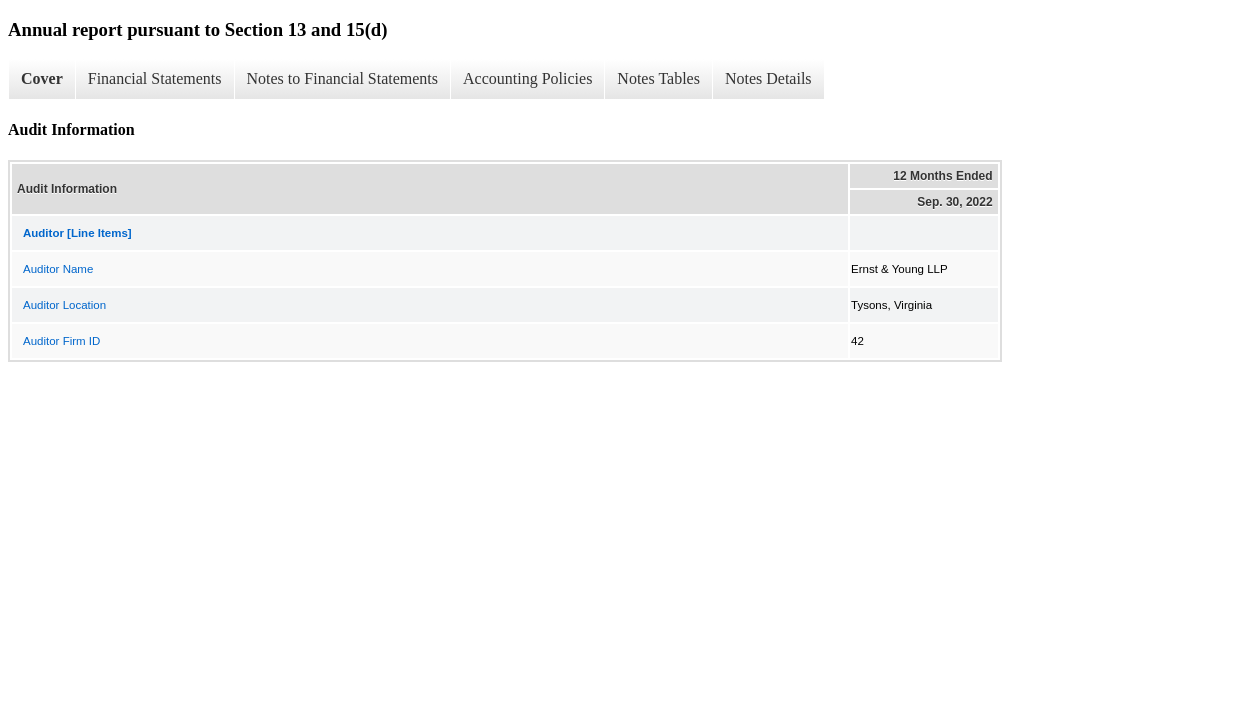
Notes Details (768, 78)
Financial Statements (155, 78)
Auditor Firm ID (61, 341)
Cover (42, 78)
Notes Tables (658, 78)
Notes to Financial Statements (343, 78)
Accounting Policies (527, 78)
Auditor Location (64, 305)
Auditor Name (58, 269)
